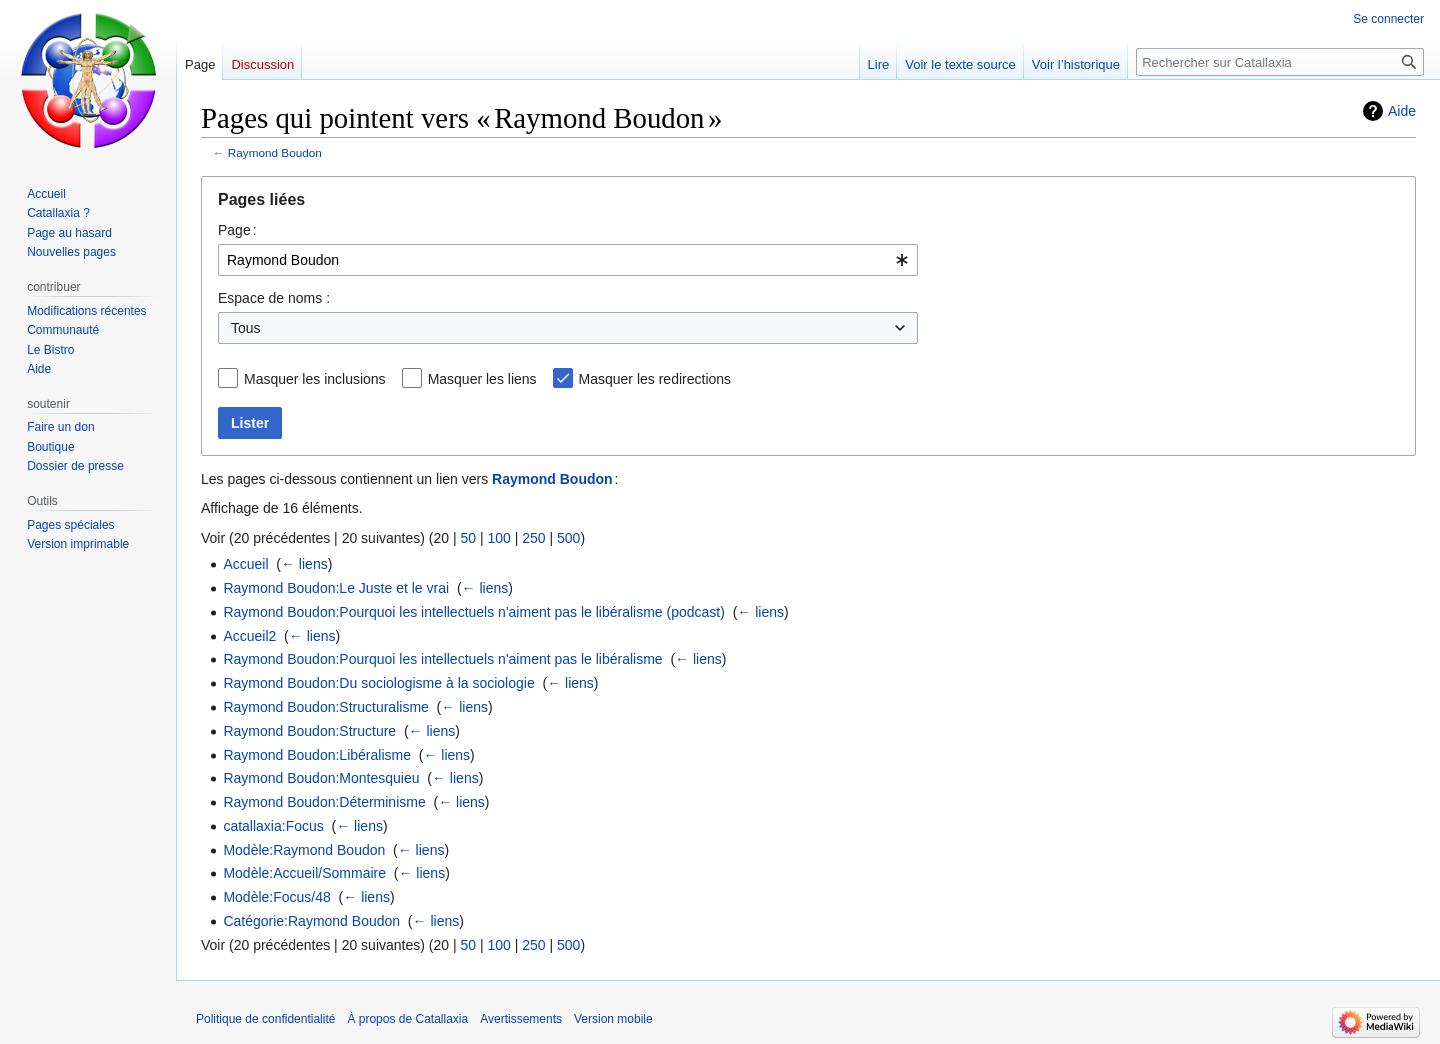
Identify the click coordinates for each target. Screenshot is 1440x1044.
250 (533, 538)
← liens (304, 564)
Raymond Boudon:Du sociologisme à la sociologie (378, 683)
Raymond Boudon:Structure (309, 731)
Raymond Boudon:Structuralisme (325, 707)
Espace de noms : (274, 298)
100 (498, 538)
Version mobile (613, 1019)
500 (568, 538)
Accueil (245, 564)
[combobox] (568, 260)
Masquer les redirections (655, 379)
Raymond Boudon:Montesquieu (321, 778)
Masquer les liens (482, 379)
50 (468, 538)
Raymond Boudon (275, 152)
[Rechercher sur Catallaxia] (1280, 62)
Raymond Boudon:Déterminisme (324, 802)
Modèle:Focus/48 (276, 897)
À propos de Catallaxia (407, 1019)
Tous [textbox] (246, 328)
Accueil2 (249, 636)
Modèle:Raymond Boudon (304, 850)
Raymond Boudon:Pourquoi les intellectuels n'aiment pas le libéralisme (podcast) (474, 612)
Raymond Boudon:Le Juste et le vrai (336, 588)
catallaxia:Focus (273, 826)
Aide (1402, 111)
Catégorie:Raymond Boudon (311, 921)
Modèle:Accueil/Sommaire (304, 873)
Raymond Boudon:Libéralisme (317, 755)
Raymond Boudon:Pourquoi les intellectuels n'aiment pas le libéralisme (442, 659)
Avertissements (521, 1019)
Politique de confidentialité (265, 1019)
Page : (237, 230)
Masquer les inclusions (315, 379)
